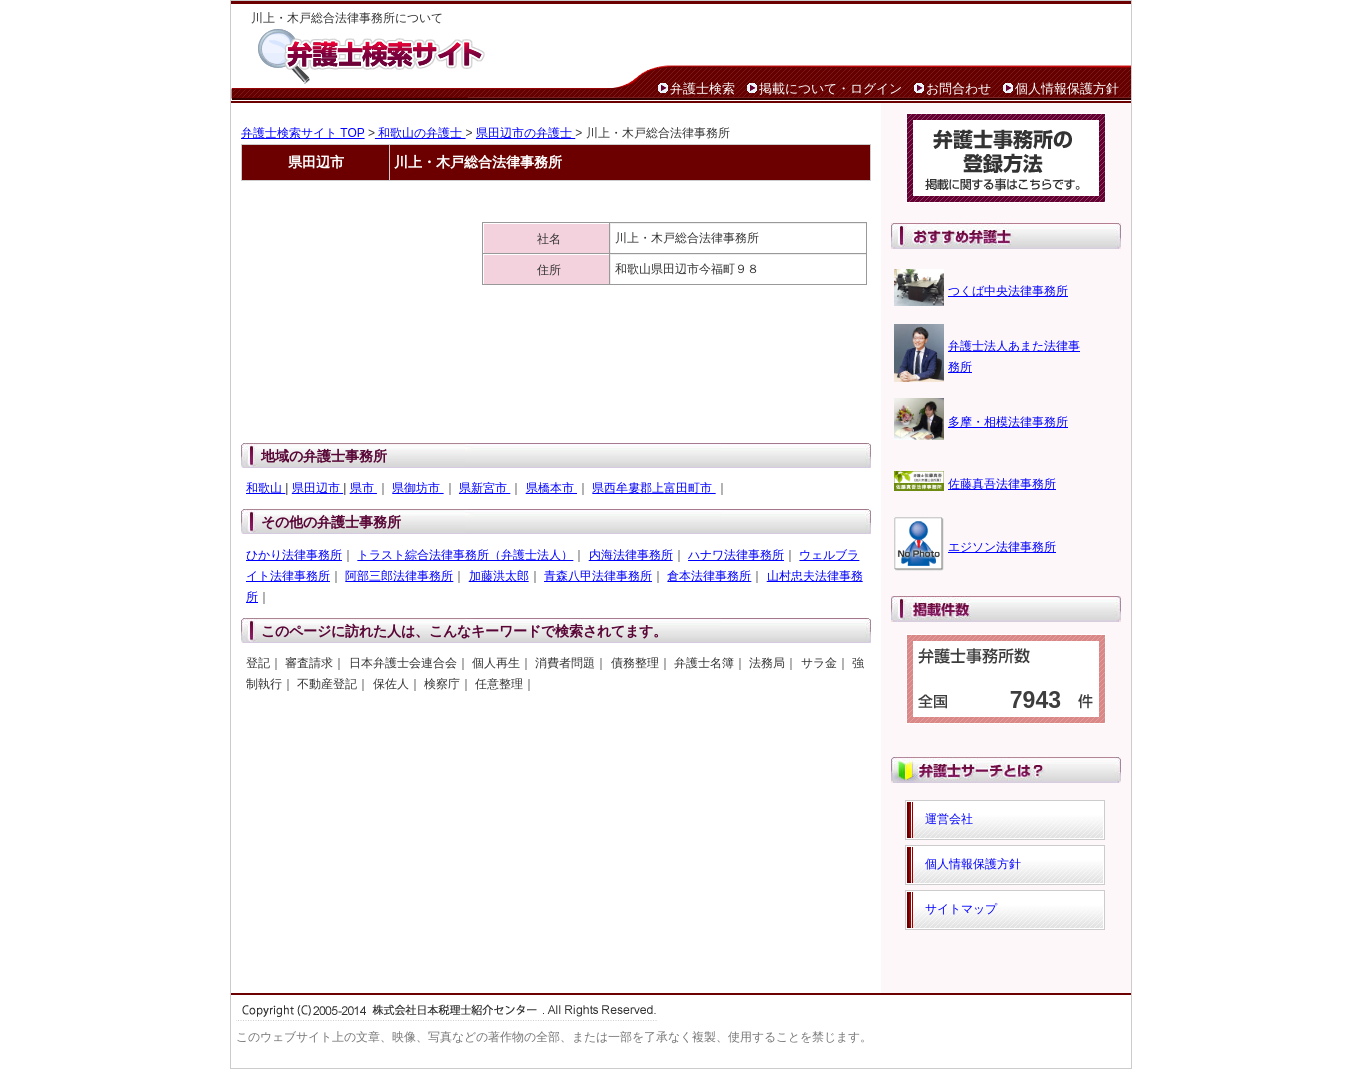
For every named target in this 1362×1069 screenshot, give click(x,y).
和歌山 (265, 488)
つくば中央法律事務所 (1008, 291)
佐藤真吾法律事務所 (1002, 484)
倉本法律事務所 (709, 576)
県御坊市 (417, 488)
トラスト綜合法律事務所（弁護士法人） (465, 555)
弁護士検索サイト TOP (303, 133)
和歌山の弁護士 (420, 133)
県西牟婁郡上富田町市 (653, 488)
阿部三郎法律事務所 (399, 576)
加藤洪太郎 (499, 576)
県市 (363, 488)
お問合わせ (958, 88)
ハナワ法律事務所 (736, 555)
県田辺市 (317, 488)
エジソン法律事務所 (1002, 547)
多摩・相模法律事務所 (1008, 422)
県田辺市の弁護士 (525, 133)
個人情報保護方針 (1067, 88)
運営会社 (949, 819)
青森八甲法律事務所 (598, 576)
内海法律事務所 (631, 555)
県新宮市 (484, 488)
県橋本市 (551, 488)
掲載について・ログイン (830, 88)
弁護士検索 (702, 88)
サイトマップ (961, 909)
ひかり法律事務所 (294, 555)
